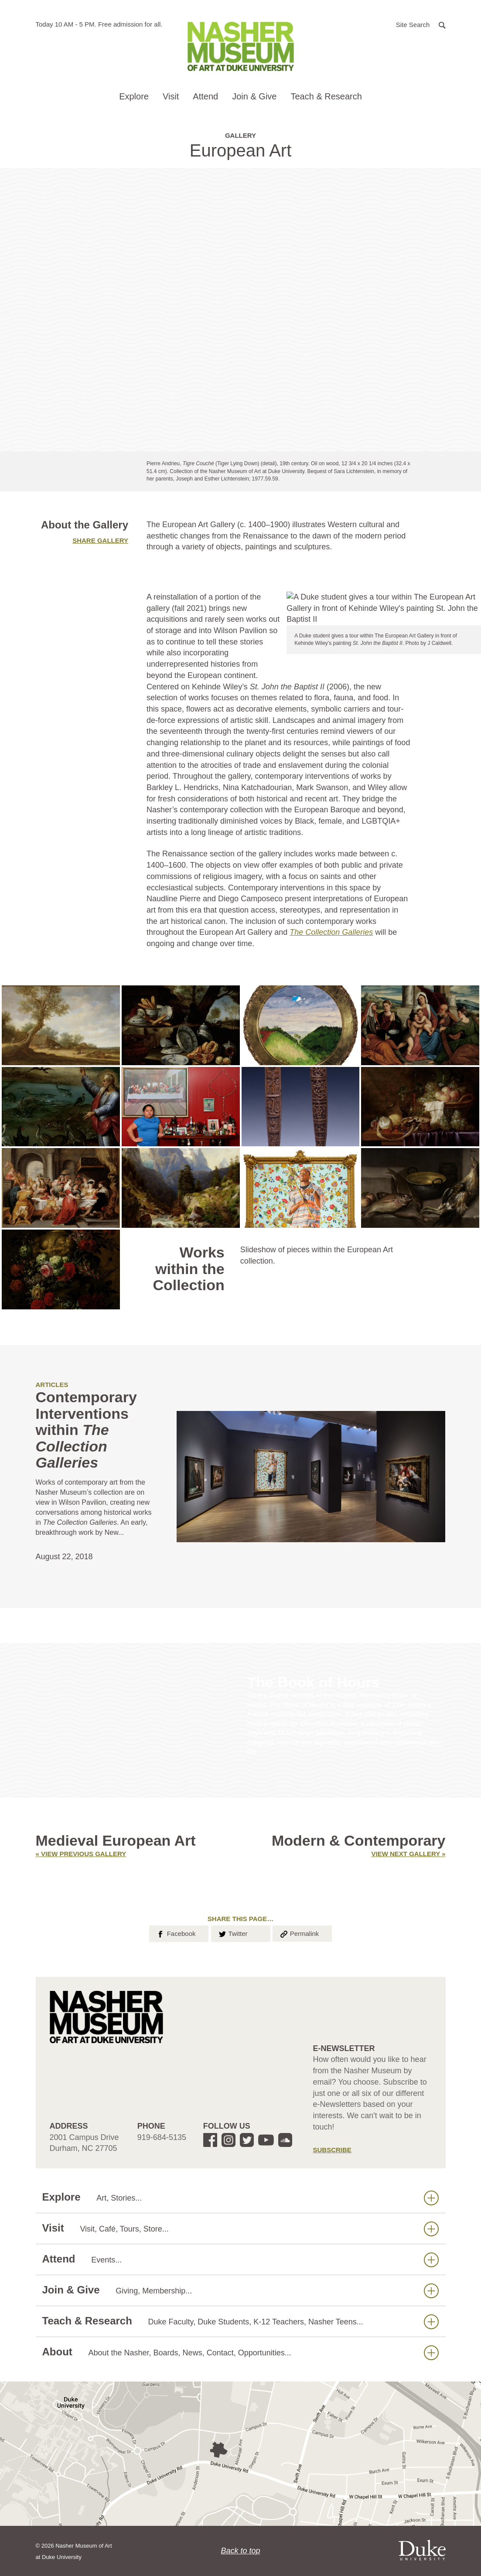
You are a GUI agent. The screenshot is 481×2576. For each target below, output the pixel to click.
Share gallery (100, 540)
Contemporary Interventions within (86, 1430)
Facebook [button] (175, 1933)
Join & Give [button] (254, 96)
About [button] (240, 2352)
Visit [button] (171, 96)
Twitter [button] (233, 1933)
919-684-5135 (161, 2137)
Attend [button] (205, 96)
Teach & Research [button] (326, 96)
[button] (421, 24)
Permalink (299, 1933)
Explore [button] (134, 96)
